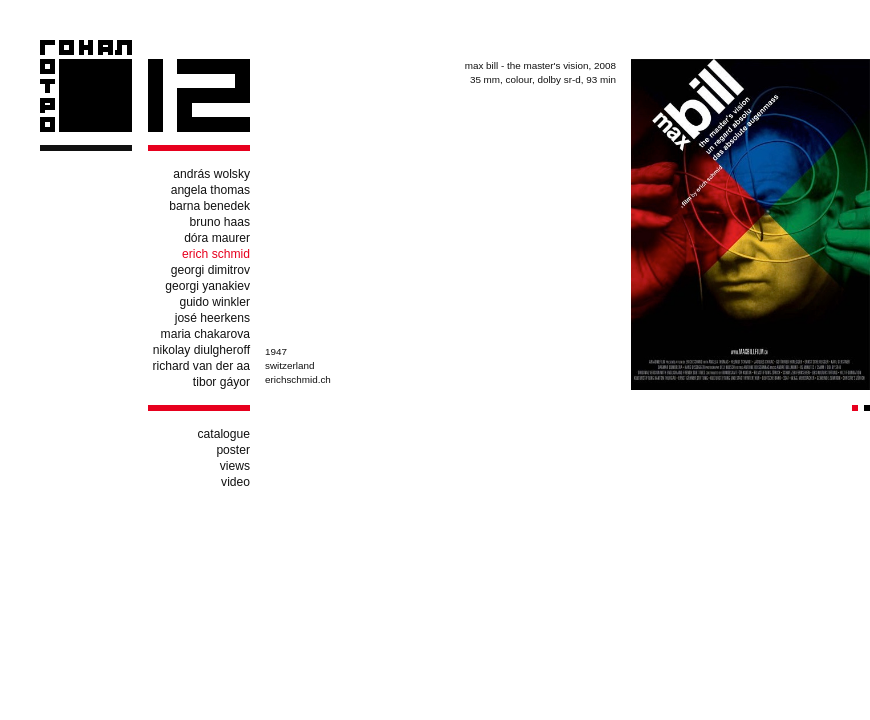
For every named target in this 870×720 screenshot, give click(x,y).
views (235, 466)
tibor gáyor (221, 382)
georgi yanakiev (207, 286)
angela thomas (210, 190)
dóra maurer (217, 238)
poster (233, 450)
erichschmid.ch (298, 379)
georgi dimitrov (210, 270)
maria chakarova (205, 334)
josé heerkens (212, 318)
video (235, 482)
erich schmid (216, 254)
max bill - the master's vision (527, 65)
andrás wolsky (211, 174)
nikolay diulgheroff (201, 350)
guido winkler (214, 302)
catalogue (224, 434)
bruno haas (219, 222)
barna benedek (209, 206)
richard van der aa (201, 366)
